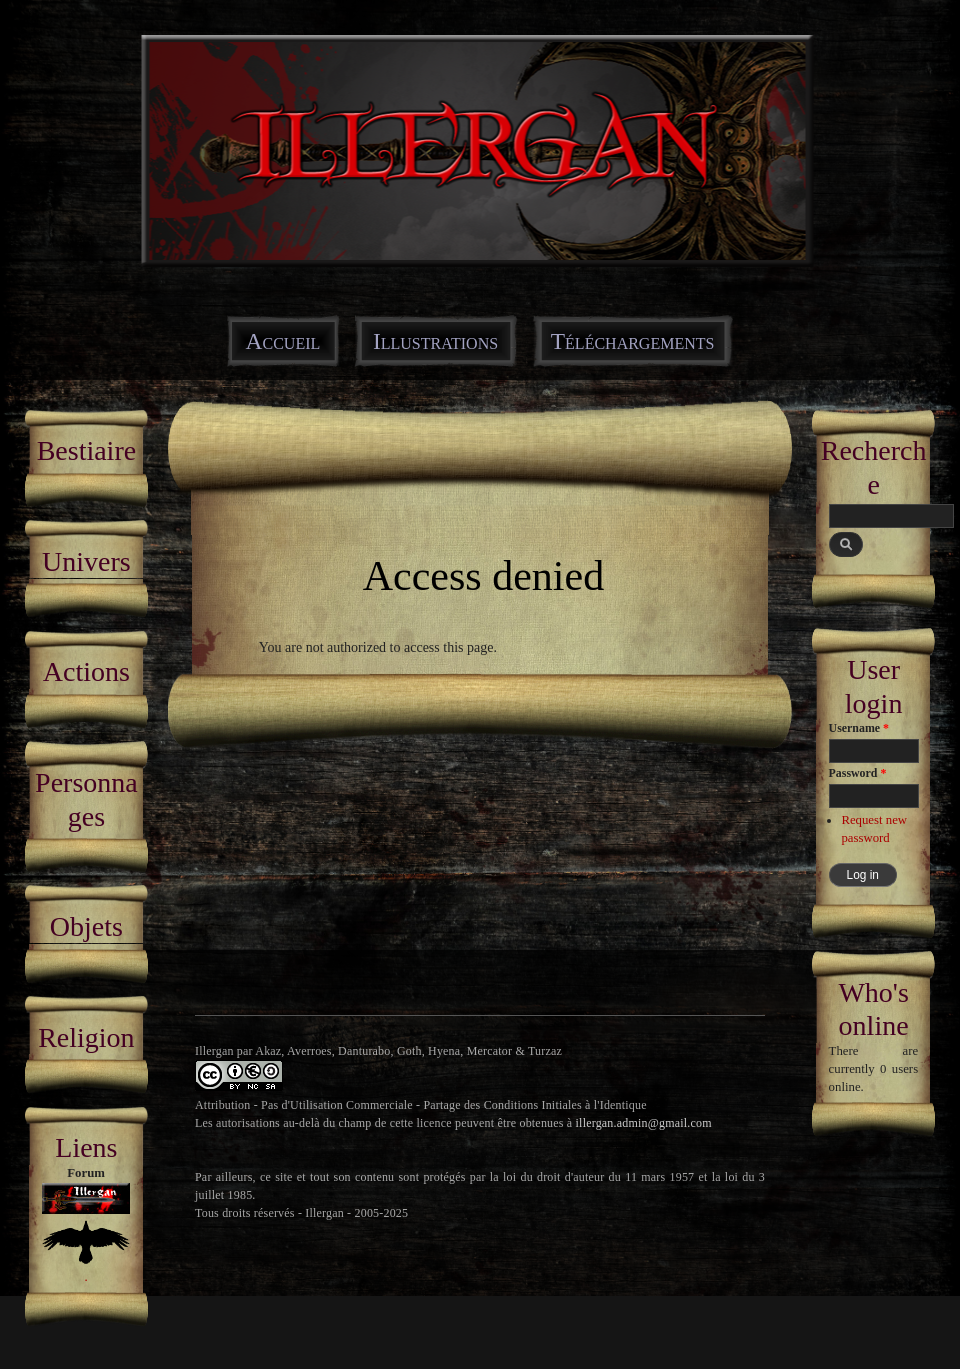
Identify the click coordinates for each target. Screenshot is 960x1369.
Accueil (283, 341)
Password (858, 773)
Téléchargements (633, 341)
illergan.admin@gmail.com (644, 1123)
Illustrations (435, 341)
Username (859, 728)
